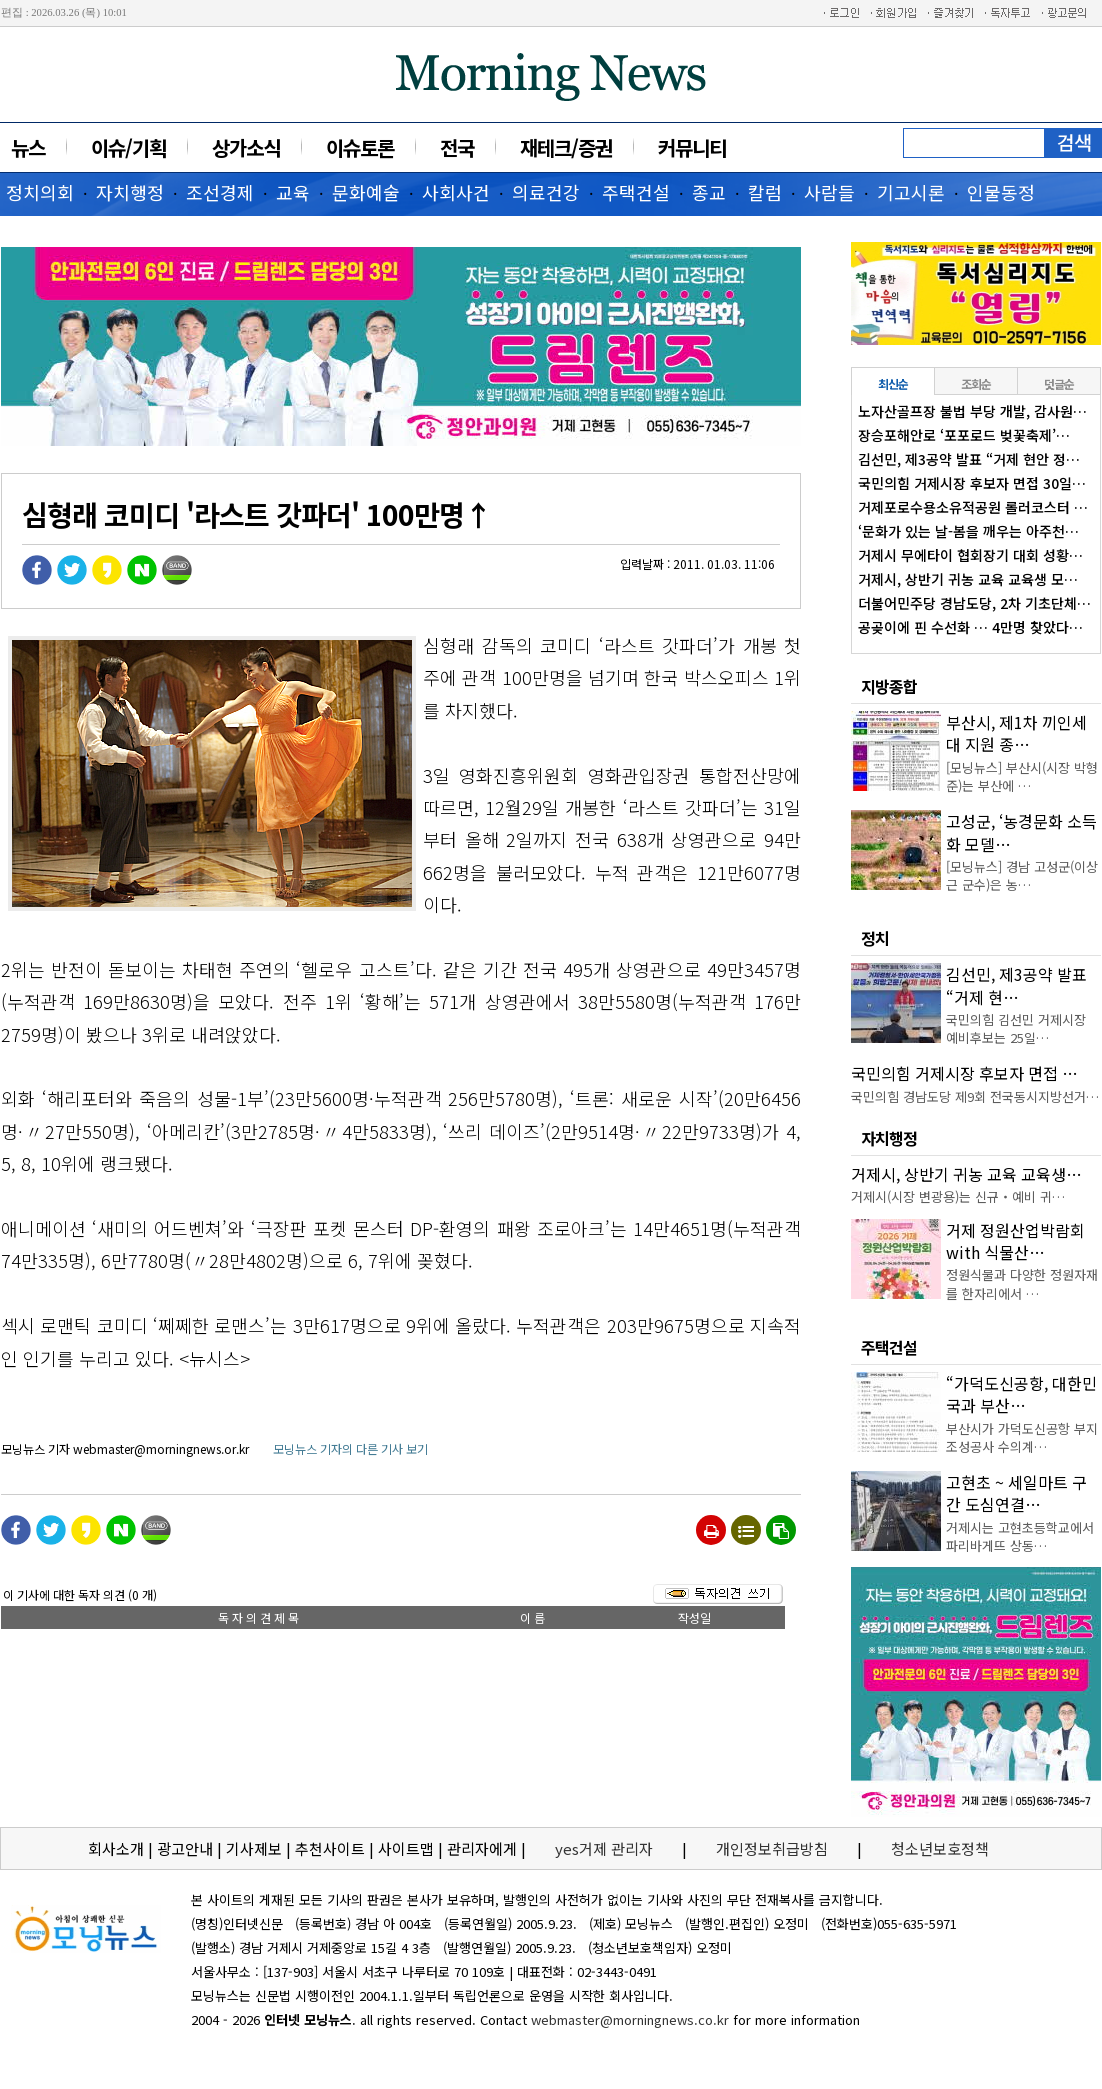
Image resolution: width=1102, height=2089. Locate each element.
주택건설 (636, 192)
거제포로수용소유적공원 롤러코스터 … (973, 507)
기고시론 (911, 192)
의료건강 (546, 192)
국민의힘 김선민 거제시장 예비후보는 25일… (1016, 1028)
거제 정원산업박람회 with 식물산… (1015, 1241)
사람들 (829, 192)
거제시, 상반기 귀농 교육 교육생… (966, 1174)
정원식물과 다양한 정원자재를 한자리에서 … (1022, 1283)
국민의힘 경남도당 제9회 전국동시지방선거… (975, 1096)
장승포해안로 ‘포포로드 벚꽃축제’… (964, 435)
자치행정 (130, 192)
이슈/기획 (128, 147)
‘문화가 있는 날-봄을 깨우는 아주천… (968, 531)
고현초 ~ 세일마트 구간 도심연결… (1016, 1493)
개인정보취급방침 (772, 1848)
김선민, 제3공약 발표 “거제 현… (1016, 985)
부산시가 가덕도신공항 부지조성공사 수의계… (1022, 1437)
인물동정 (1001, 192)
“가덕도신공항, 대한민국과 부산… (1021, 1394)
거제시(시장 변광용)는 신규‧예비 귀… (958, 1196)
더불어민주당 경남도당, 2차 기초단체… (974, 603)
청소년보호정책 (940, 1848)
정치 (875, 938)
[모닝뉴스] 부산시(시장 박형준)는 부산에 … (1022, 776)
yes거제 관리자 (606, 1848)
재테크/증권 (566, 147)
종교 (709, 192)
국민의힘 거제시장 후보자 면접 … (964, 1073)
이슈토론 (360, 147)
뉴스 (28, 147)
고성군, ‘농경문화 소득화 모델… (1021, 832)
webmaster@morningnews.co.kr (630, 2019)
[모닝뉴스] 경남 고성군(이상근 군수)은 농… (1022, 875)
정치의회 (40, 192)
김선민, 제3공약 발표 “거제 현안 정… (969, 459)
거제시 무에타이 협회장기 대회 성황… (970, 555)
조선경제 (220, 192)
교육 (293, 192)
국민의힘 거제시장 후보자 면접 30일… (972, 483)
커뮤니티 (692, 147)
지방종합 (889, 686)
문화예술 (366, 192)
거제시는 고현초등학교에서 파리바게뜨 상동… (1020, 1536)
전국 (457, 147)
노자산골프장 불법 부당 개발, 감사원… (972, 411)
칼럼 (765, 192)
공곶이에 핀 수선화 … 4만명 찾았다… (970, 627)
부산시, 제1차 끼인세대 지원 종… (1016, 733)
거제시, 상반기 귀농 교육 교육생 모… (968, 579)
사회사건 (456, 192)
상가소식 (246, 147)
